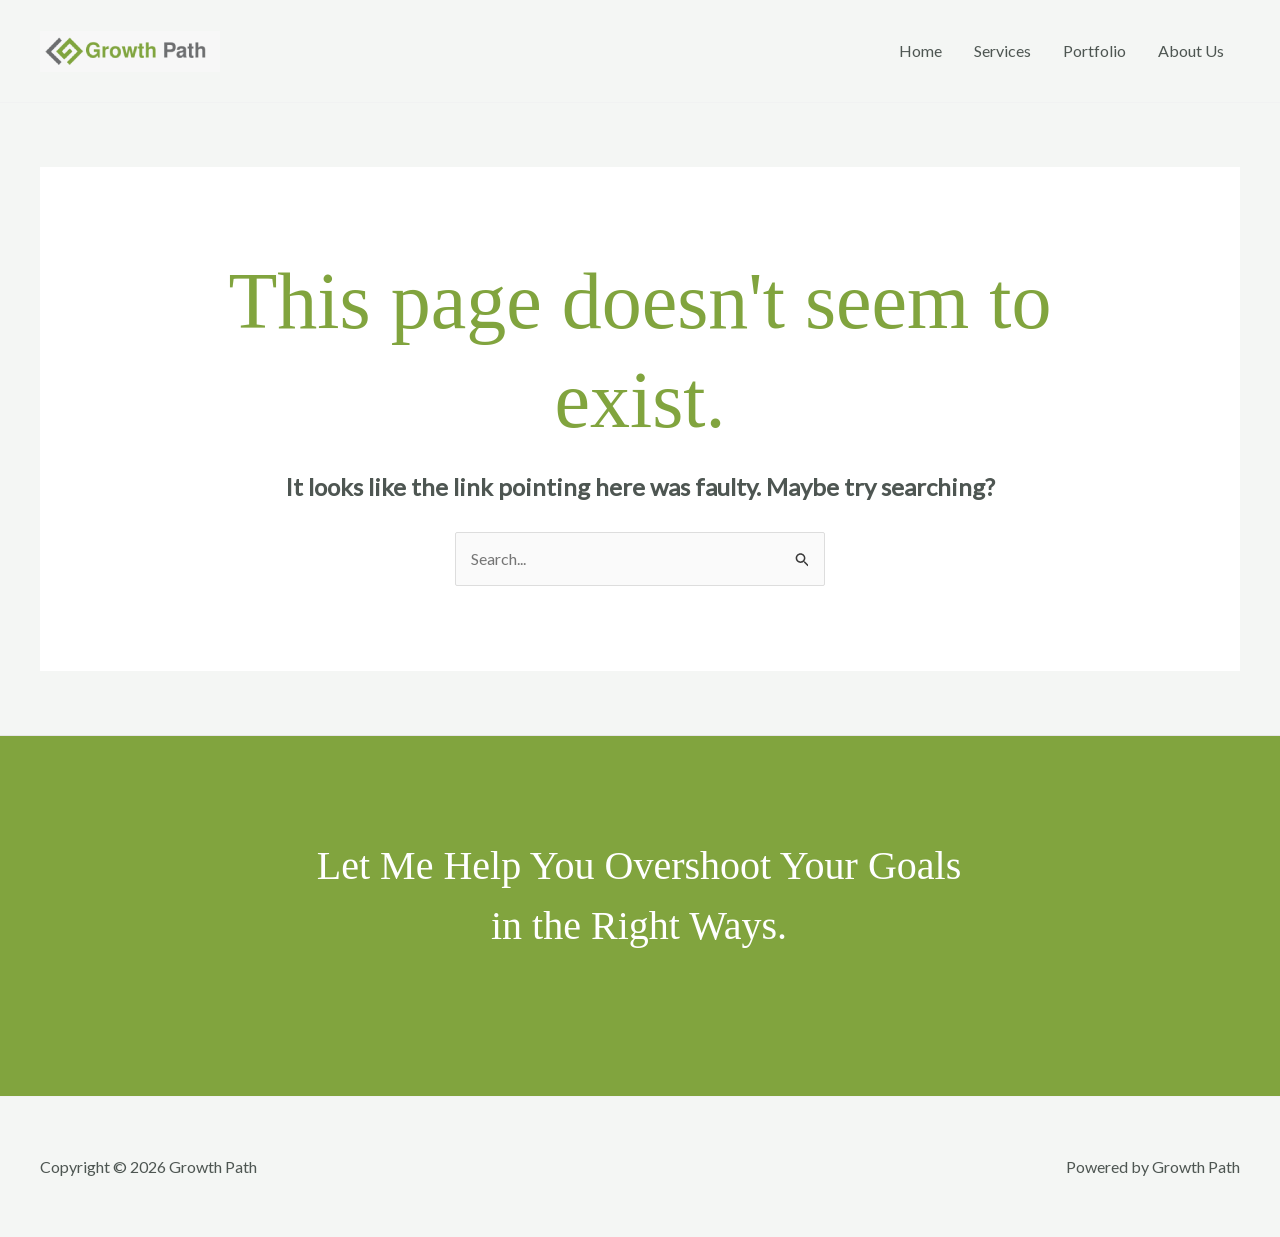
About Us (1191, 50)
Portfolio (1094, 50)
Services (1002, 50)
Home (920, 50)
